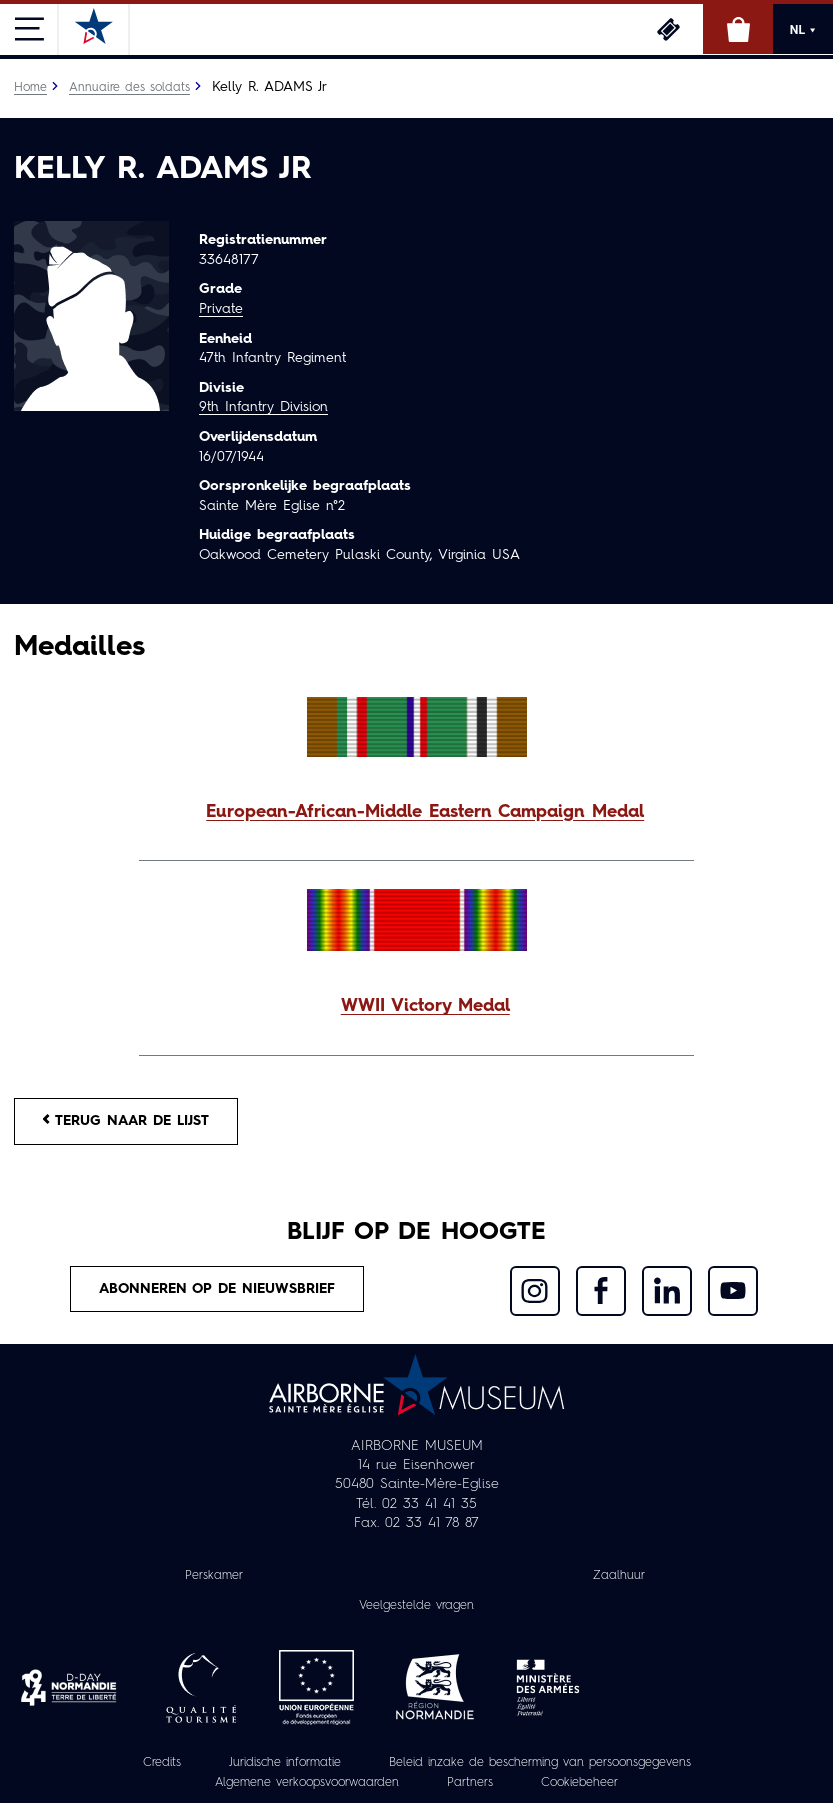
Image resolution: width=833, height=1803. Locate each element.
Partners (470, 1783)
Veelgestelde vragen (416, 1606)
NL (803, 30)
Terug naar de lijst (126, 1120)
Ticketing (668, 29)
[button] (416, 813)
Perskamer (214, 1576)
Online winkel (738, 29)
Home (30, 88)
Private (221, 309)
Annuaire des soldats (129, 88)
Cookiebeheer (579, 1783)
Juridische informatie (285, 1763)
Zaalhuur (619, 1576)
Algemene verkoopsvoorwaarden (307, 1783)
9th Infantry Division (263, 407)
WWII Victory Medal (425, 1006)
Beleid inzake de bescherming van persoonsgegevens (540, 1763)
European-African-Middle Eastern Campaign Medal (425, 812)
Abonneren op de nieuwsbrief (217, 1289)
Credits (162, 1763)
